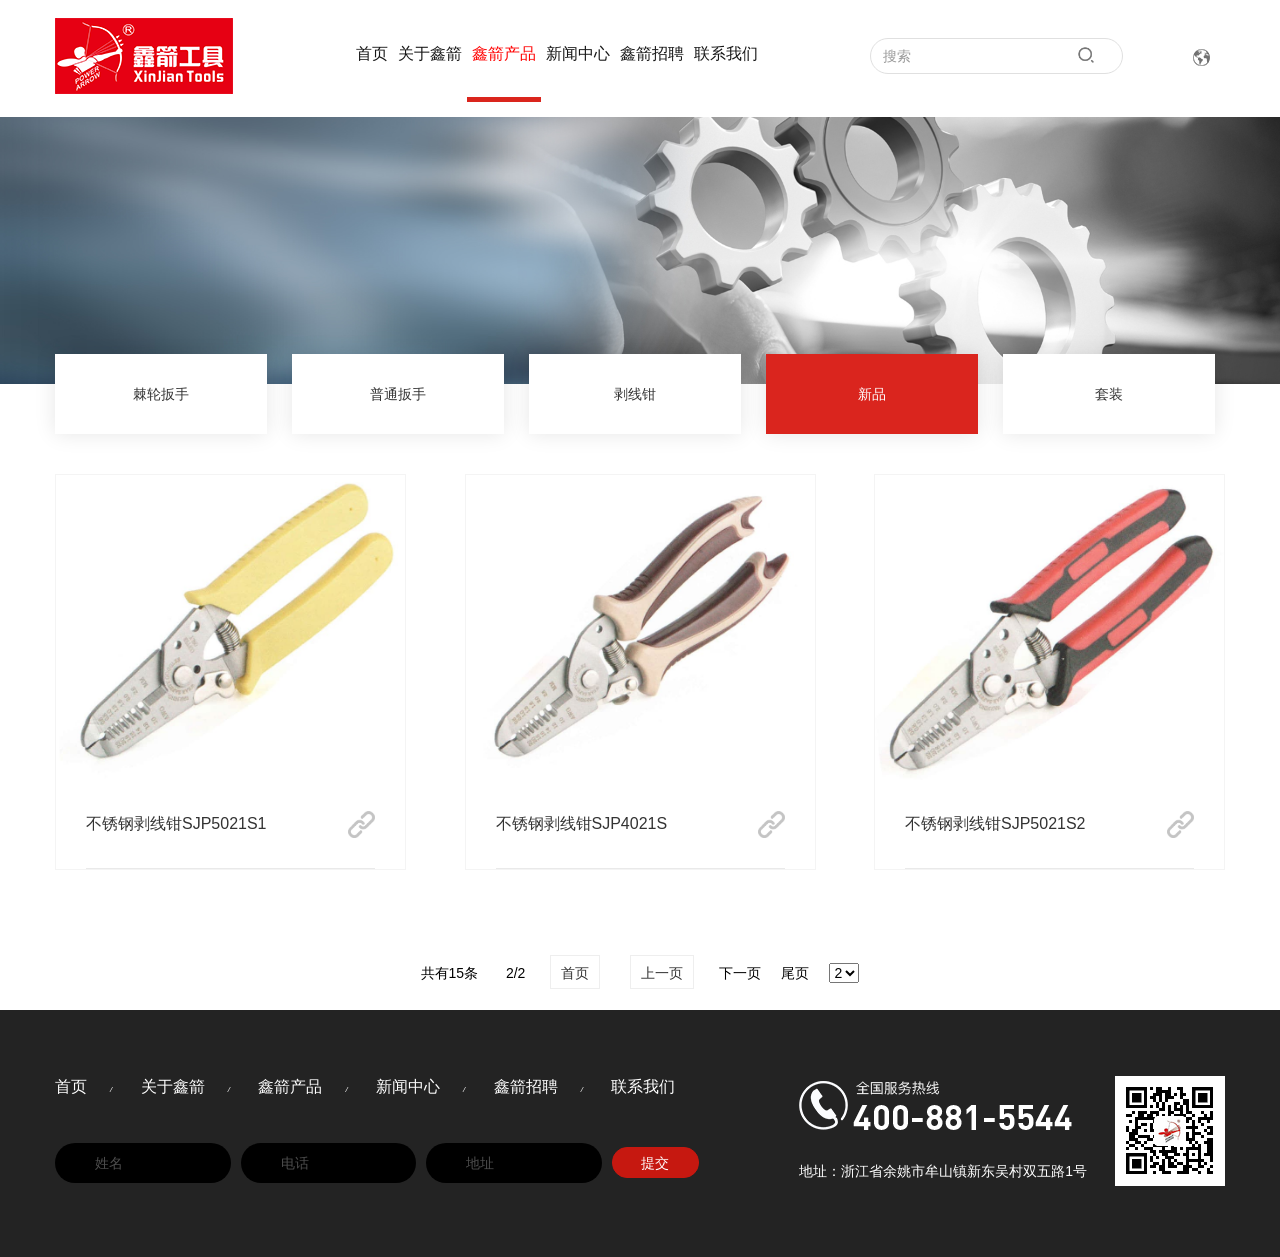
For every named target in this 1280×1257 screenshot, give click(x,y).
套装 (1109, 394)
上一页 (662, 973)
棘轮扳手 (161, 394)
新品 (872, 394)
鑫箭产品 (504, 53)
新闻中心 (578, 53)
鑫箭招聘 (652, 53)
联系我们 (726, 53)
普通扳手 (398, 394)
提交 (655, 1163)
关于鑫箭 (430, 53)
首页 (372, 53)
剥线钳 (635, 394)
